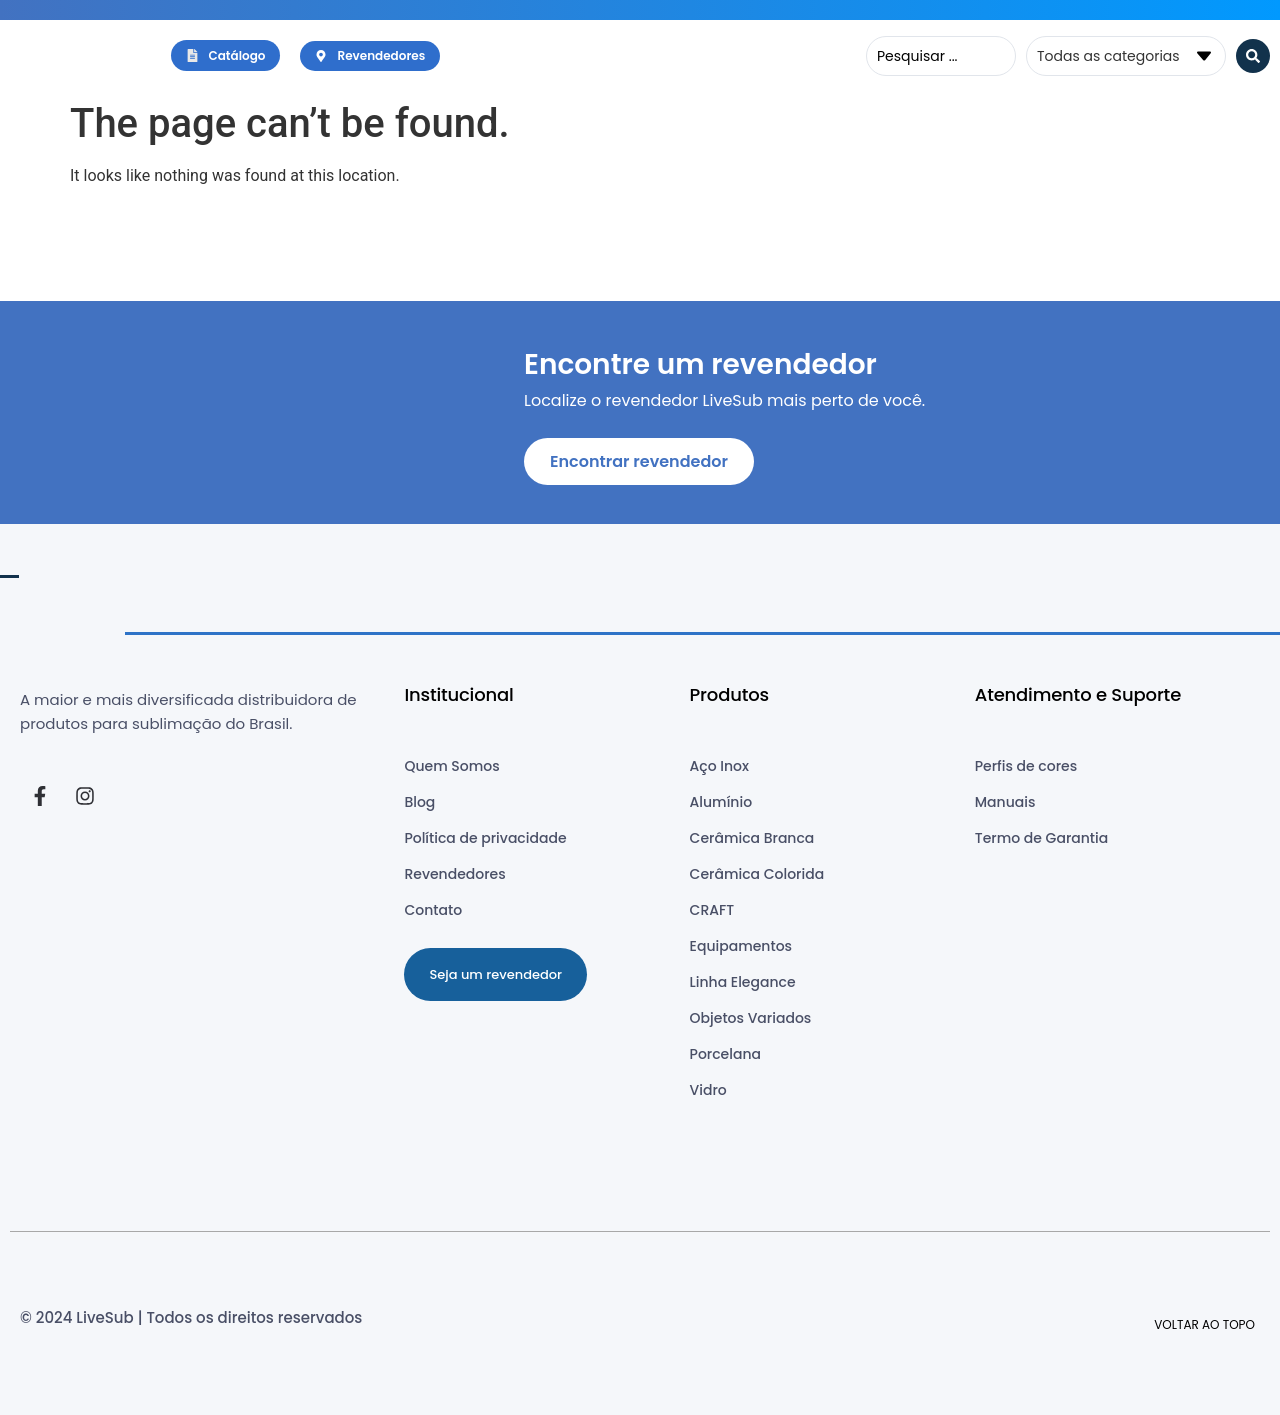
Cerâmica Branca (752, 838)
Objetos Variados (751, 1018)
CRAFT (712, 910)
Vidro (708, 1090)
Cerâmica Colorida (757, 874)
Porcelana (725, 1054)
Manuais (1005, 802)
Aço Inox (719, 766)
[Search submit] (1253, 56)
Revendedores (454, 874)
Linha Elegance (743, 982)
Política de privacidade (485, 838)
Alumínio (721, 802)
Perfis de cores (1026, 766)
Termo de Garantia (1041, 838)
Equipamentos (741, 946)
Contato (433, 910)
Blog (419, 802)
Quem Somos (451, 766)
